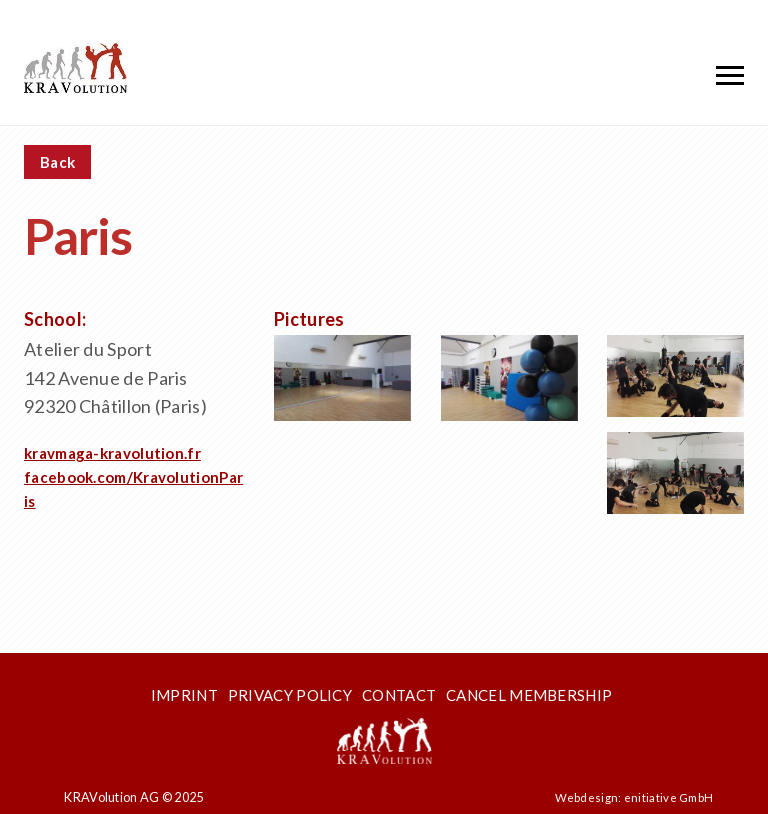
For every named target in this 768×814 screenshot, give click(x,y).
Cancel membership (529, 695)
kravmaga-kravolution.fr (112, 453)
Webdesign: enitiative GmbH (634, 797)
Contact (399, 695)
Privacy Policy (290, 695)
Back (57, 162)
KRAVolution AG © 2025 (133, 797)
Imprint (184, 695)
